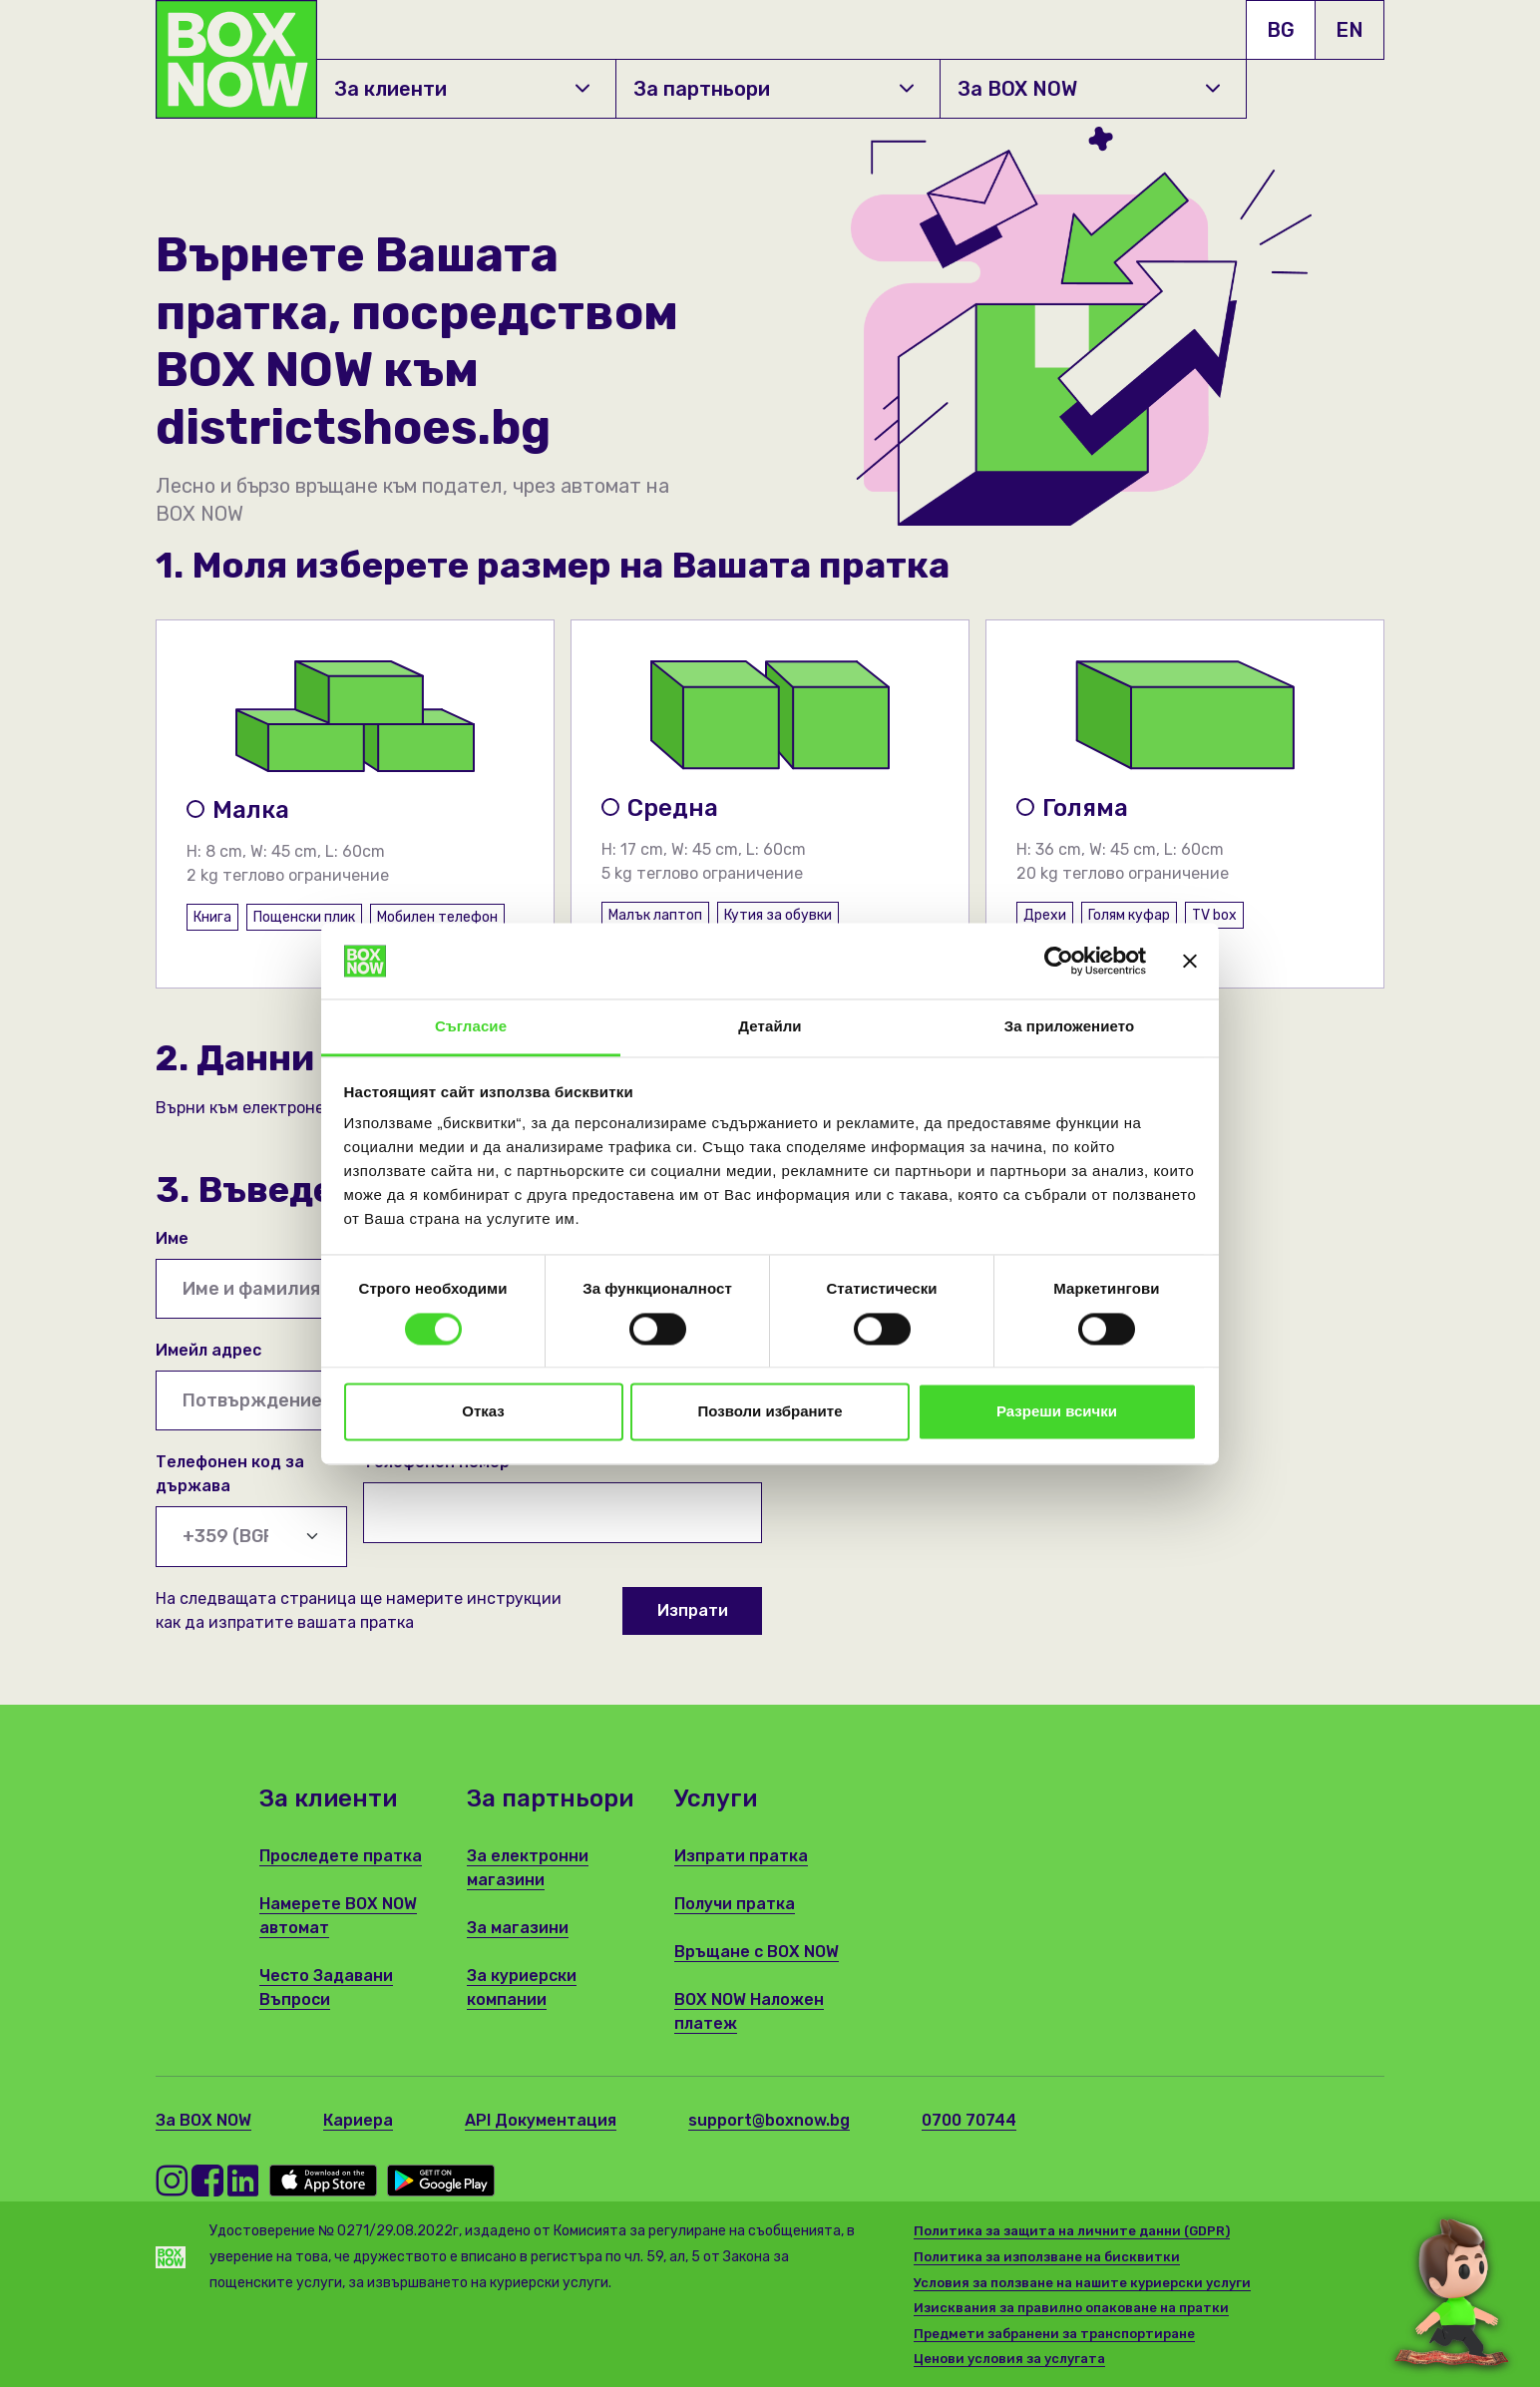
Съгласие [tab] (471, 1026)
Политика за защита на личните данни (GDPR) (1072, 2230)
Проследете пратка (340, 1855)
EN (1349, 30)
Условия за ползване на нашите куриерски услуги (1082, 2282)
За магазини (518, 1927)
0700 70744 (969, 2120)
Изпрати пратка (741, 1855)
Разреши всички (1056, 1411)
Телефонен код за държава (230, 1473)
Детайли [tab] (769, 1026)
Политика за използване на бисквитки (1047, 2256)
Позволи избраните (770, 1411)
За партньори (773, 89)
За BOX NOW (1089, 89)
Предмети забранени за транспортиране (1054, 2333)
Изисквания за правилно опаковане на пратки (1071, 2307)
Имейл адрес (208, 1350)
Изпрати (692, 1610)
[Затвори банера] (1190, 961)
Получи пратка (734, 1903)
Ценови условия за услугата (1009, 2358)
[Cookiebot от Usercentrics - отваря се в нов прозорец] (1058, 961)
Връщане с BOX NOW (756, 1951)
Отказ (483, 1411)
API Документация (540, 2120)
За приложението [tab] (1069, 1026)
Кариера (358, 2120)
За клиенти (462, 89)
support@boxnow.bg (769, 2120)
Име (172, 1238)
